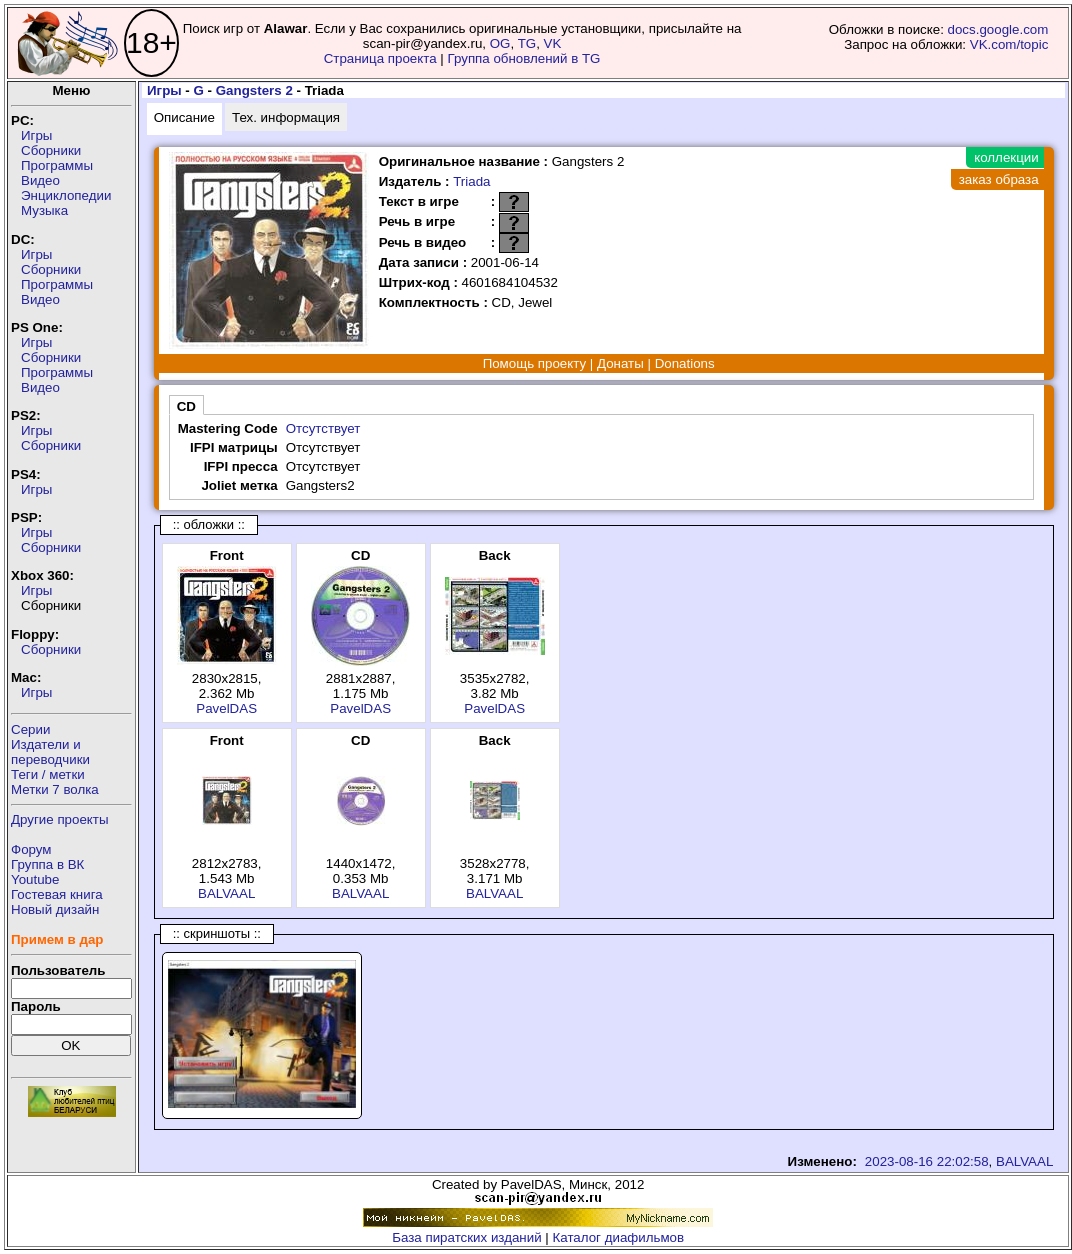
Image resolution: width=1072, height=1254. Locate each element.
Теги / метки (48, 774)
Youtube (35, 879)
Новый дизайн (55, 909)
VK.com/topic (1009, 44)
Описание (184, 117)
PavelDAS (226, 708)
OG (500, 43)
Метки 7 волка (55, 789)
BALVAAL (226, 893)
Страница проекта (380, 58)
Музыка (44, 210)
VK (553, 43)
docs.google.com (998, 29)
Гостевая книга (57, 894)
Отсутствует (323, 428)
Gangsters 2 (254, 90)
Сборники (51, 150)
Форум (31, 849)
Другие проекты (60, 819)
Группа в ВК (47, 864)
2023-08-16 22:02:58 (927, 1161)
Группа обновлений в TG (524, 58)
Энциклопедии (66, 195)
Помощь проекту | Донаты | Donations (599, 363)
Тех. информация (286, 117)
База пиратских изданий (466, 1237)
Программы (57, 165)
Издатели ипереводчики (50, 752)
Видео (40, 180)
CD (186, 406)
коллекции (1006, 157)
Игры (36, 135)
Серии (30, 729)
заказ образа (999, 179)
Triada (471, 181)
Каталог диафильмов (619, 1237)
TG (527, 43)
